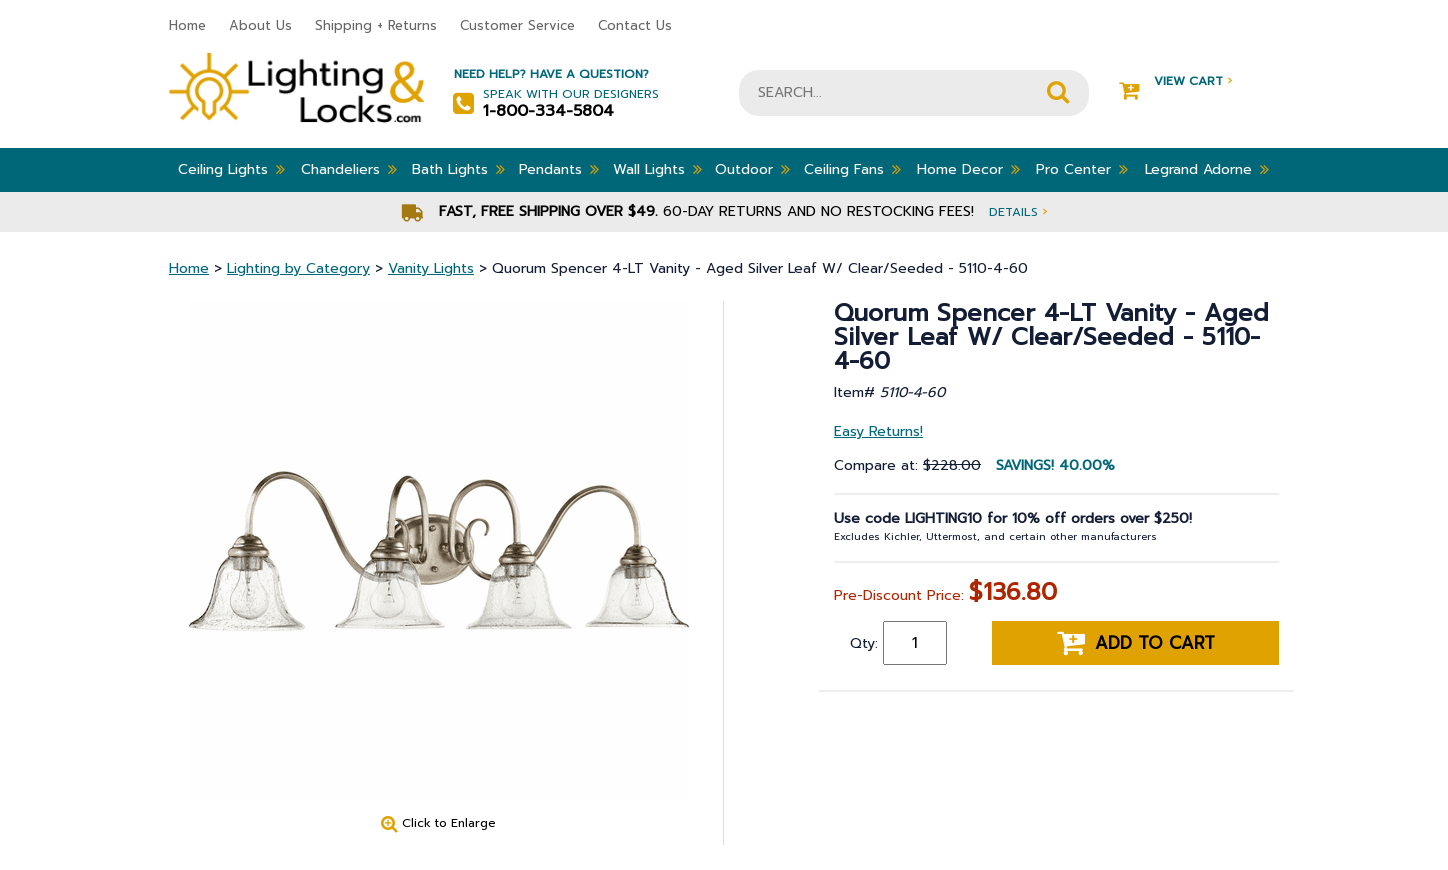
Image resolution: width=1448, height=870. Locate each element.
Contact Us (635, 25)
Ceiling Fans (852, 169)
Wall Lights (657, 169)
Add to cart (1136, 643)
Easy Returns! (878, 431)
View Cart (1175, 81)
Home (187, 25)
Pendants (559, 169)
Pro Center (1082, 169)
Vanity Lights (431, 268)
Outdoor (752, 169)
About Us (260, 25)
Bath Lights (458, 169)
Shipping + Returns (376, 25)
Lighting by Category (298, 268)
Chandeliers (349, 169)
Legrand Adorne (1207, 169)
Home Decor (968, 169)
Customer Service (517, 25)
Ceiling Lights (231, 169)
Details (1018, 211)
